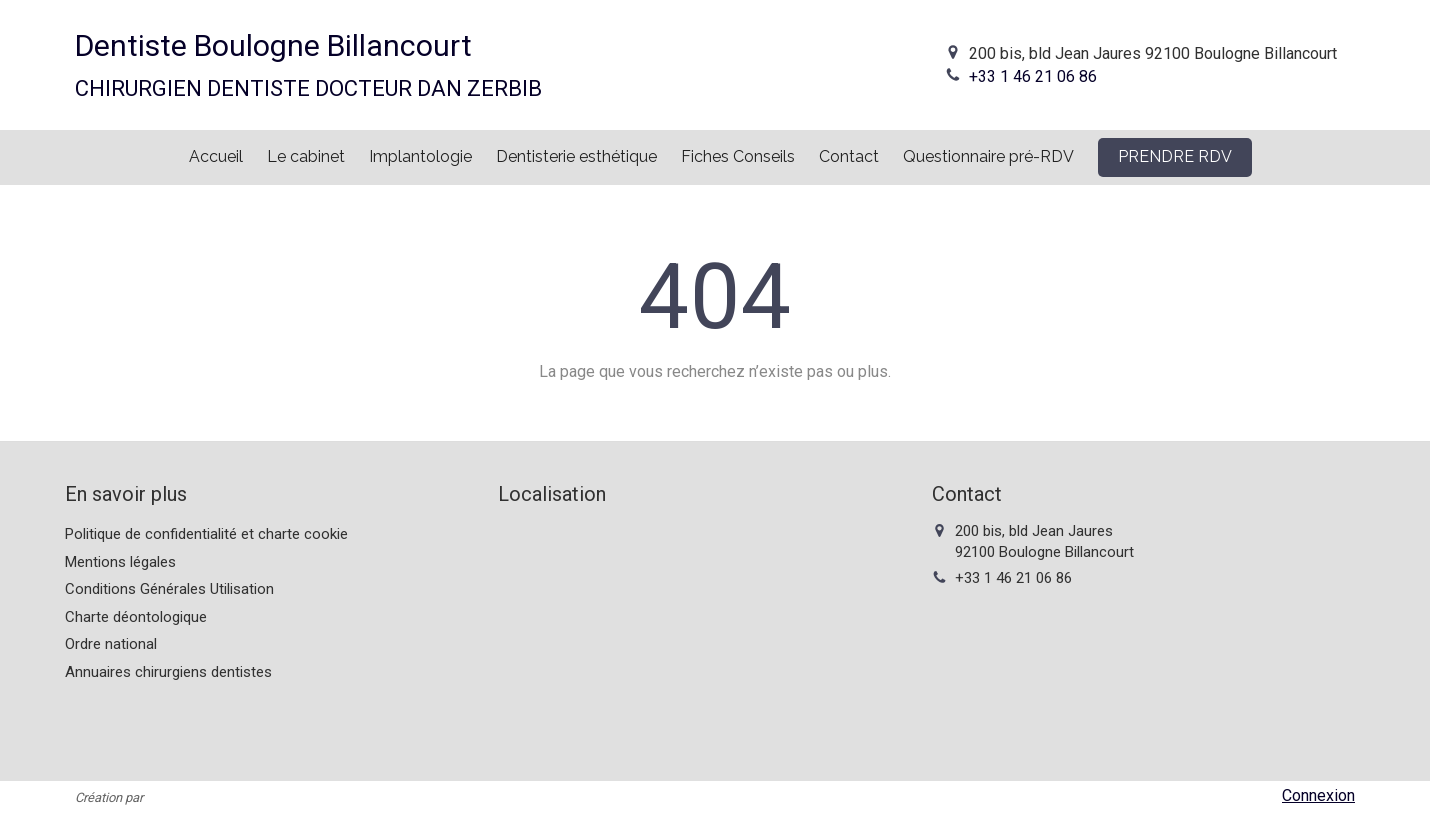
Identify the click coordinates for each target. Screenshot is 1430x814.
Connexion (1318, 795)
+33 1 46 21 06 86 (1033, 76)
